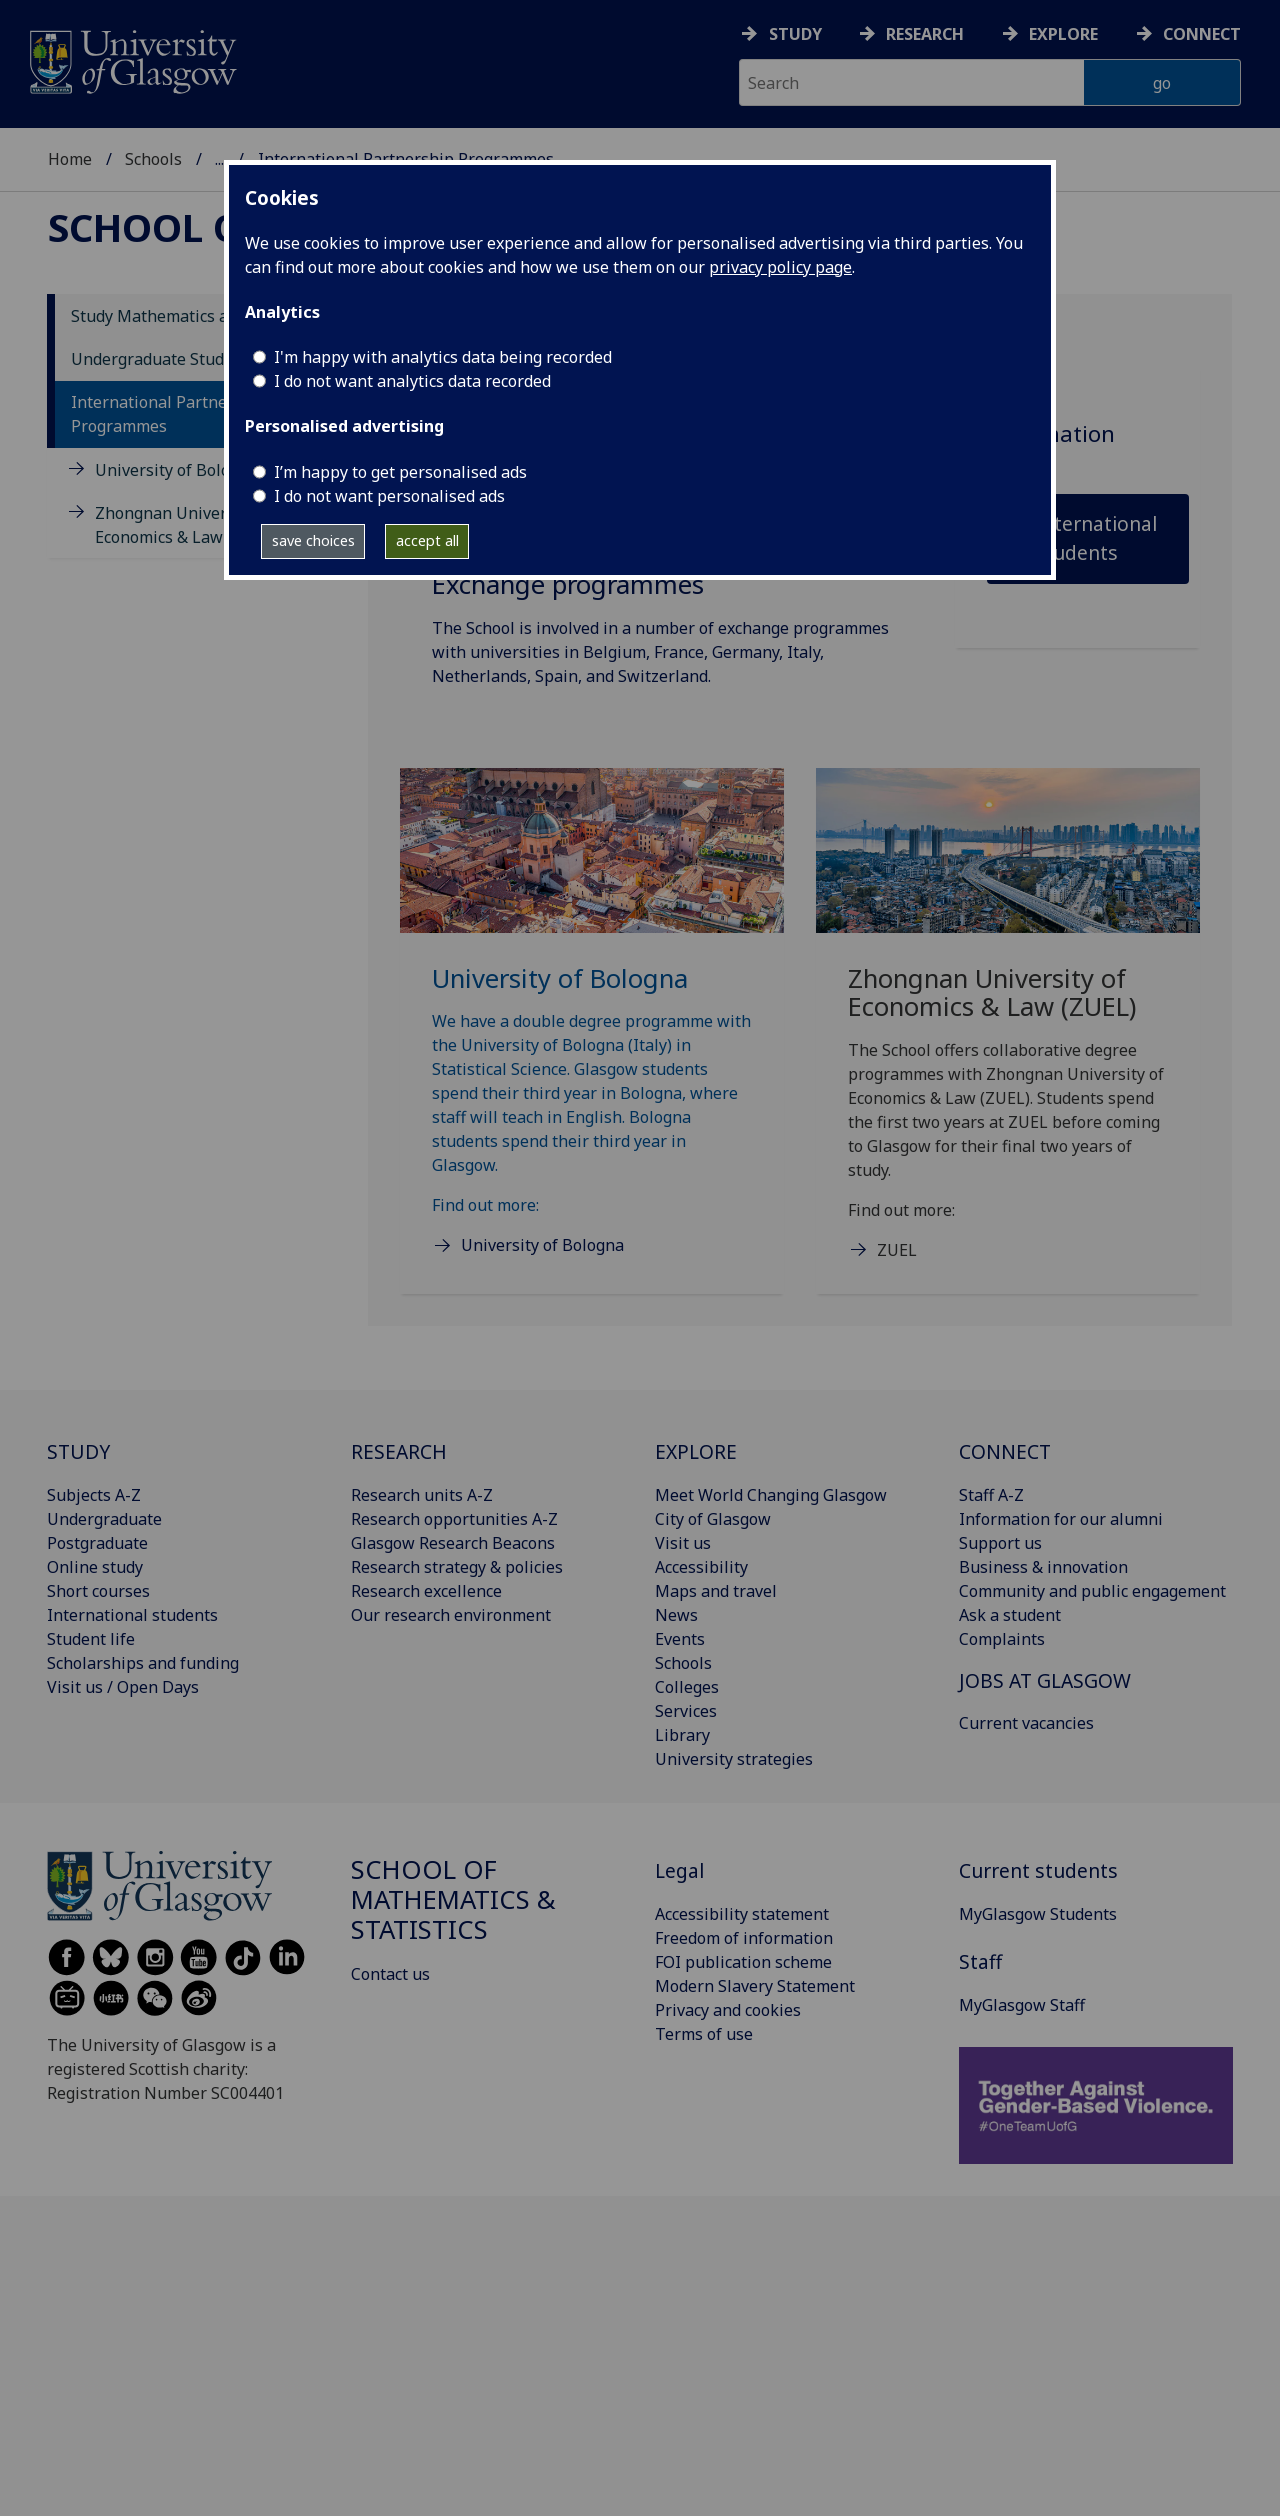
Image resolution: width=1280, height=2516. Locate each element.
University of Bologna (176, 470)
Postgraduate (97, 1543)
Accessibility (701, 1567)
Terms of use (704, 2034)
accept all (427, 540)
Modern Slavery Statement (755, 1986)
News (676, 1615)
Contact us (390, 1974)
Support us (1000, 1543)
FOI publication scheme (743, 1962)
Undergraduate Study (151, 359)
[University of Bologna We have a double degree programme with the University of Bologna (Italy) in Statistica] (592, 1036)
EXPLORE (696, 1451)
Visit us (683, 1543)
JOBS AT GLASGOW (1045, 1680)
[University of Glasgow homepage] (131, 59)
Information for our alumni (1061, 1519)
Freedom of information (744, 1938)
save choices (313, 540)
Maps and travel (716, 1591)
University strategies (734, 1759)
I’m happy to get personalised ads (400, 472)
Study (795, 34)
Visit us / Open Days (123, 1687)
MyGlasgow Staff (1022, 2005)
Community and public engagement (1092, 1591)
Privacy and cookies (728, 2010)
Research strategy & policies (457, 1567)
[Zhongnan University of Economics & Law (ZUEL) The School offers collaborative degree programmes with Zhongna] (1008, 1039)
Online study (95, 1567)
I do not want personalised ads (389, 496)
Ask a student (1010, 1615)
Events (680, 1639)
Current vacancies (1026, 1723)
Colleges (687, 1687)
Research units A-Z (422, 1495)
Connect (1202, 34)
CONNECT (1005, 1451)
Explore (1063, 34)
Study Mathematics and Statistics (195, 316)
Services (686, 1711)
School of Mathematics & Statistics (344, 146)
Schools (153, 146)
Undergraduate (104, 1519)
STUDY (78, 1451)
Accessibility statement (742, 1914)
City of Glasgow (713, 1519)
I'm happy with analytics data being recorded (443, 357)
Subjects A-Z (94, 1495)
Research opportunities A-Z (454, 1519)
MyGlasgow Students (1038, 1914)
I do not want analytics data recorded (412, 381)
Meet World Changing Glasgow (771, 1495)
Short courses (98, 1591)
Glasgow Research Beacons (453, 1543)
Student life (91, 1639)
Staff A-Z (991, 1495)
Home (70, 146)
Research (925, 34)
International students (1096, 538)
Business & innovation (1043, 1567)
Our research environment (451, 1615)
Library (682, 1735)
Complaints (1002, 1639)
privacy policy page (780, 267)
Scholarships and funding (143, 1663)
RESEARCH (399, 1451)
